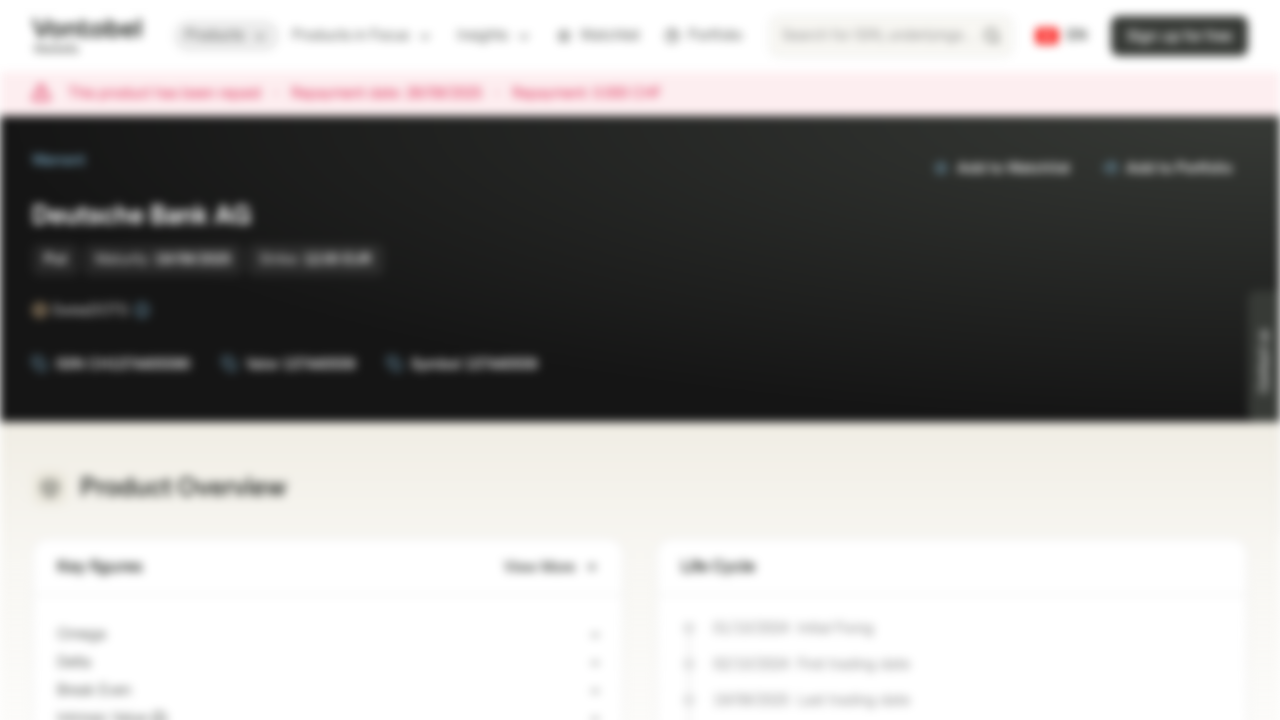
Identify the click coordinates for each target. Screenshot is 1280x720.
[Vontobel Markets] (86, 36)
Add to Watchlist (1001, 168)
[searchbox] (891, 36)
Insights (494, 35)
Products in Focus (362, 35)
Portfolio (703, 35)
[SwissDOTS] (142, 310)
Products (226, 35)
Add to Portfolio (1167, 168)
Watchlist (598, 35)
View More (551, 567)
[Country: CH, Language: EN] (1061, 36)
